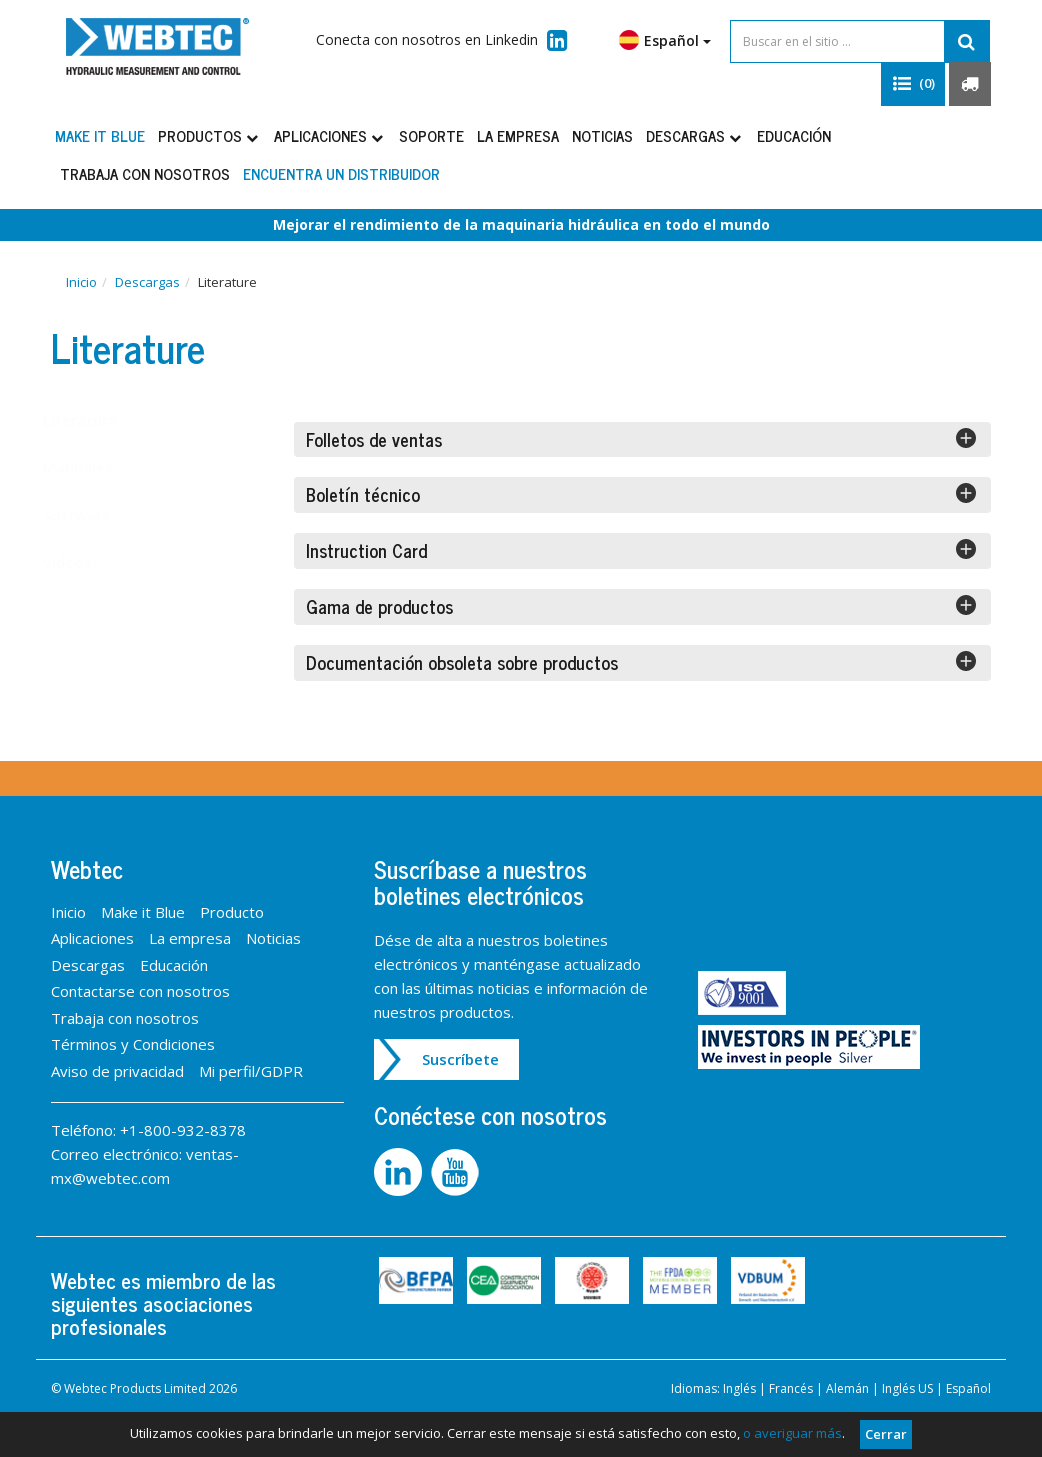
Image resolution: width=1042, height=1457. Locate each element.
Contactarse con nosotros (140, 991)
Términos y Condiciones (133, 1044)
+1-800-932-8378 (183, 1130)
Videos (87, 562)
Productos (209, 135)
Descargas (695, 135)
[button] (913, 84)
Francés (791, 1388)
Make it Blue (100, 135)
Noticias (602, 135)
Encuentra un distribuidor (341, 173)
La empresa (518, 135)
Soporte (431, 135)
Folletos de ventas (641, 438)
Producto (232, 912)
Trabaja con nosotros (145, 173)
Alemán (847, 1388)
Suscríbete (460, 1059)
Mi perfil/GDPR (251, 1071)
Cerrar (886, 1434)
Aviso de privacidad (117, 1071)
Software (97, 515)
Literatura (100, 420)
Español (665, 40)
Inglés (739, 1388)
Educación (794, 135)
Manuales (98, 467)
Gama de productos (641, 605)
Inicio (81, 282)
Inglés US (907, 1388)
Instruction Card (641, 549)
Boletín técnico (641, 493)
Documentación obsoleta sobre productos (641, 661)
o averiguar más (792, 1433)
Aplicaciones (330, 135)
